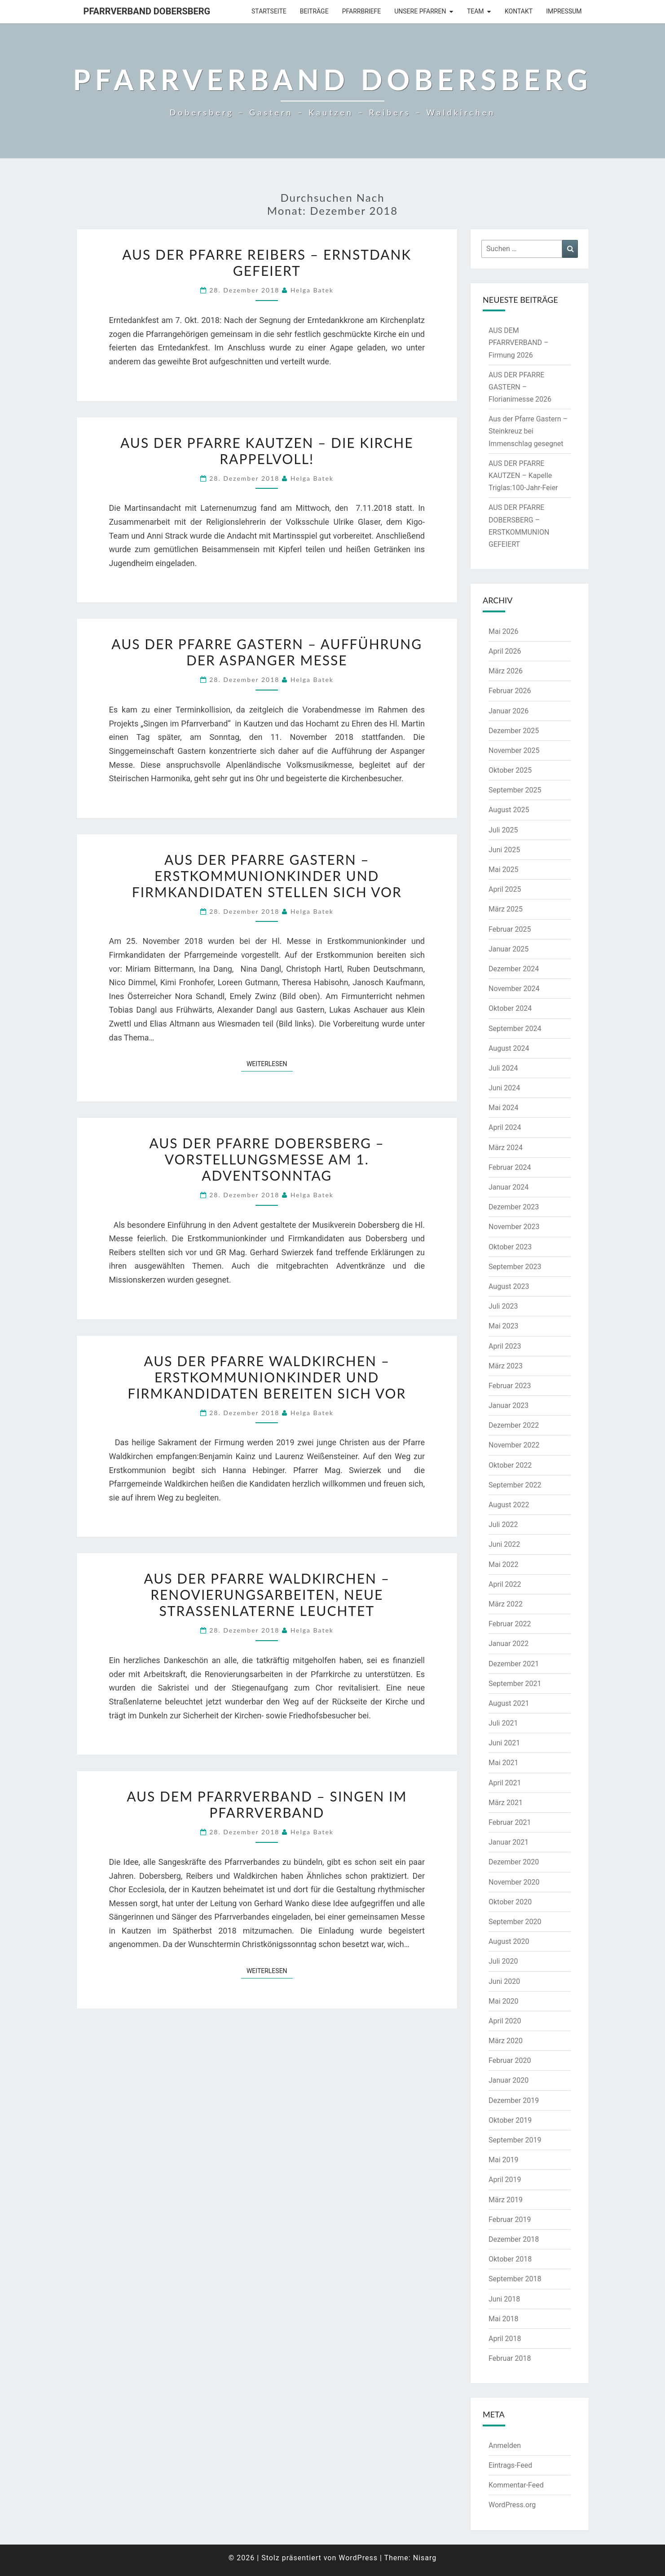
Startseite (268, 11)
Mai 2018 (504, 2319)
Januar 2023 (508, 1405)
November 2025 (514, 750)
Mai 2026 (504, 631)
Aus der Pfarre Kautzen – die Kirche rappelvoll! (266, 450)
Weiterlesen (270, 1063)
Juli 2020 (503, 1961)
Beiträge (314, 11)
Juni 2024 (504, 1088)
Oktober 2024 (510, 1008)
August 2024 (509, 1048)
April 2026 (505, 651)
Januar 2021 (508, 1842)
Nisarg (425, 2558)
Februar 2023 (510, 1385)
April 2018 (505, 2338)
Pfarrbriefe (361, 11)
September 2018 (515, 2279)
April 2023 (505, 1346)
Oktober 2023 (510, 1247)
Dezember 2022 (514, 1425)
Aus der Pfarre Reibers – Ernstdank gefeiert (266, 262)
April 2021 (505, 1783)
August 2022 (509, 1504)
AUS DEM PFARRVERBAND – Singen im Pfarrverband (267, 1804)
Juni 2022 (504, 1544)
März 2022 (506, 1604)
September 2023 (515, 1266)
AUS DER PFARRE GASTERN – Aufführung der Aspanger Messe (266, 652)
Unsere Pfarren (420, 11)
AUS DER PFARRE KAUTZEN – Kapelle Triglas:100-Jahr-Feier (523, 475)
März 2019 (506, 2199)
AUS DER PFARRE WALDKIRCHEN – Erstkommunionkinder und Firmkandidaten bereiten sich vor (267, 1377)
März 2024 (506, 1147)
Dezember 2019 (514, 2100)
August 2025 (509, 810)
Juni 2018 (504, 2299)
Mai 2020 (504, 2001)
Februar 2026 (510, 690)
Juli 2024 (503, 1068)
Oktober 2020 (510, 1902)
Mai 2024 (504, 1107)
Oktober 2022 (510, 1465)
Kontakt (519, 11)
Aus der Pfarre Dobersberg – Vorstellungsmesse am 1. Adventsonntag (266, 1159)
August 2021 (509, 1703)
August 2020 (509, 1941)
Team (475, 11)
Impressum (563, 11)
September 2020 (515, 1921)
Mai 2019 (504, 2160)
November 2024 (514, 988)
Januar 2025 (508, 949)
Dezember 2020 (514, 1862)
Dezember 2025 (514, 730)
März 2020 (506, 2040)
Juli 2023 (503, 1306)
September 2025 (515, 790)
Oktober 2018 (510, 2259)
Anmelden (505, 2445)
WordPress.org (512, 2505)
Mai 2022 (504, 1564)
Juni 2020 (504, 1981)
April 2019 (505, 2179)
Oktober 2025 (510, 770)
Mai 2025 (504, 869)
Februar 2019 (510, 2219)
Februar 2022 (510, 1624)
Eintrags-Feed (510, 2465)
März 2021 (506, 1802)
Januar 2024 (508, 1187)
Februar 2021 (510, 1822)
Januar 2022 (508, 1643)
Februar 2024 (510, 1167)
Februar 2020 (510, 2060)
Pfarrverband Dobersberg (147, 11)
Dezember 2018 (514, 2239)
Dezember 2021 (514, 1664)
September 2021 (515, 1683)
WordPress (358, 2558)
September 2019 (515, 2140)
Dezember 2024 (514, 969)
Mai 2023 (504, 1326)
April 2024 (505, 1127)
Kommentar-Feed (516, 2485)
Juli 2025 (503, 830)
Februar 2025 (510, 929)
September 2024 (515, 1028)
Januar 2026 (508, 711)
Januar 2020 (508, 2080)
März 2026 (506, 671)
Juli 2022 (503, 1524)
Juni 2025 (504, 849)
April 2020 (505, 2021)
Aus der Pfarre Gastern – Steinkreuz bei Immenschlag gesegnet (528, 431)
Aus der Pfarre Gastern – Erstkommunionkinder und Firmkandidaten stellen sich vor (267, 875)
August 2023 (509, 1286)
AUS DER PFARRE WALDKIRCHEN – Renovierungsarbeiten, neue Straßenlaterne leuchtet (267, 1594)
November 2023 (514, 1226)
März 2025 (506, 909)
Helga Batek (312, 290)
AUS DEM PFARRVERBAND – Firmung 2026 (519, 342)
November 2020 (514, 1882)
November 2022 (514, 1445)
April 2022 (505, 1584)
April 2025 (505, 889)
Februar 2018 (510, 2358)
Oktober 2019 (510, 2120)
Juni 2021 (504, 1743)
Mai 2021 (504, 1762)
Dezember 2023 (514, 1207)
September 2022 (515, 1485)
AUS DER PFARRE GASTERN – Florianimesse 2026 (520, 387)
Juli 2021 (503, 1723)
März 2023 (506, 1366)
